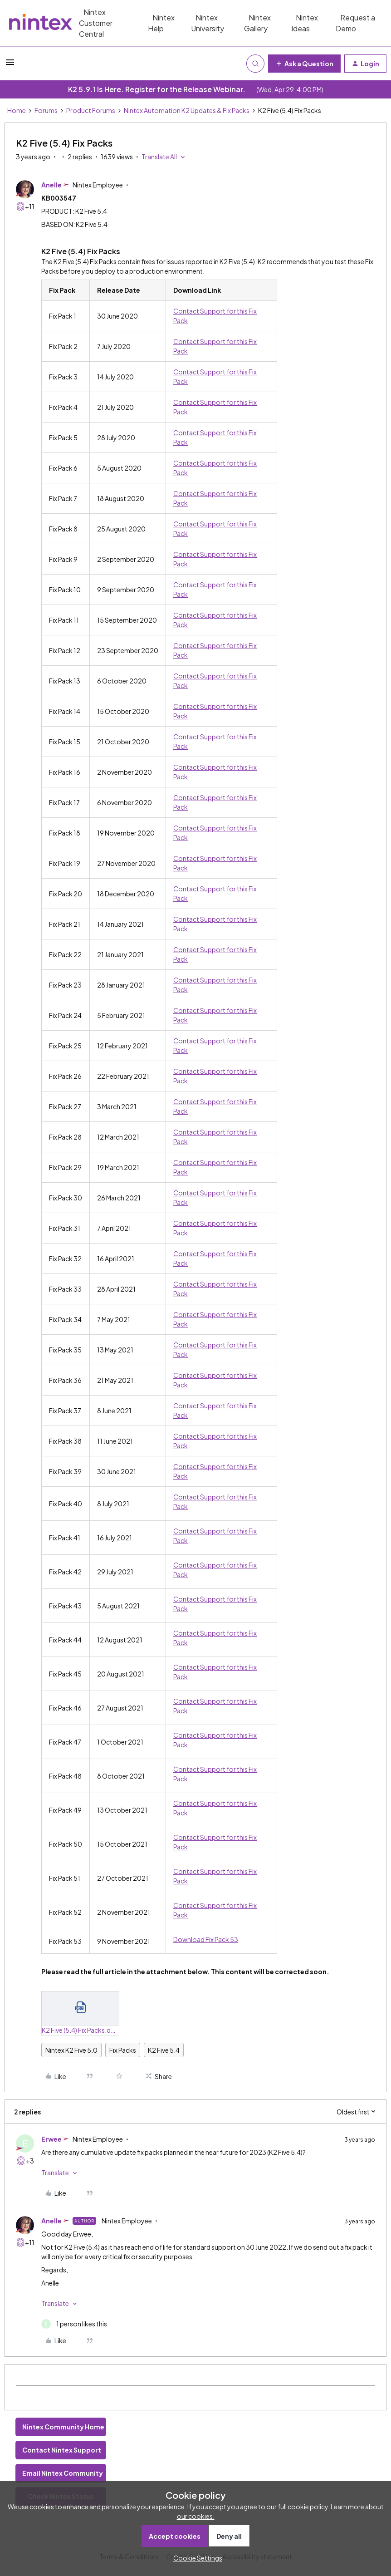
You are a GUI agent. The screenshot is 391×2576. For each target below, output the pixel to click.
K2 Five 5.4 (164, 2050)
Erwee (51, 2139)
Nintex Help (161, 23)
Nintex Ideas (304, 23)
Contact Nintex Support (61, 2450)
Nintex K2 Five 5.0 (71, 2050)
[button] (10, 65)
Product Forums (90, 110)
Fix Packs (122, 2050)
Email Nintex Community (62, 2473)
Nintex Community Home (63, 2427)
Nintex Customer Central (95, 23)
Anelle (51, 185)
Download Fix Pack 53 (205, 1939)
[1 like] (74, 2324)
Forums (46, 110)
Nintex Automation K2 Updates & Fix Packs (186, 110)
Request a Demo (355, 23)
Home (16, 110)
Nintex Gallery (257, 23)
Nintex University (207, 23)
